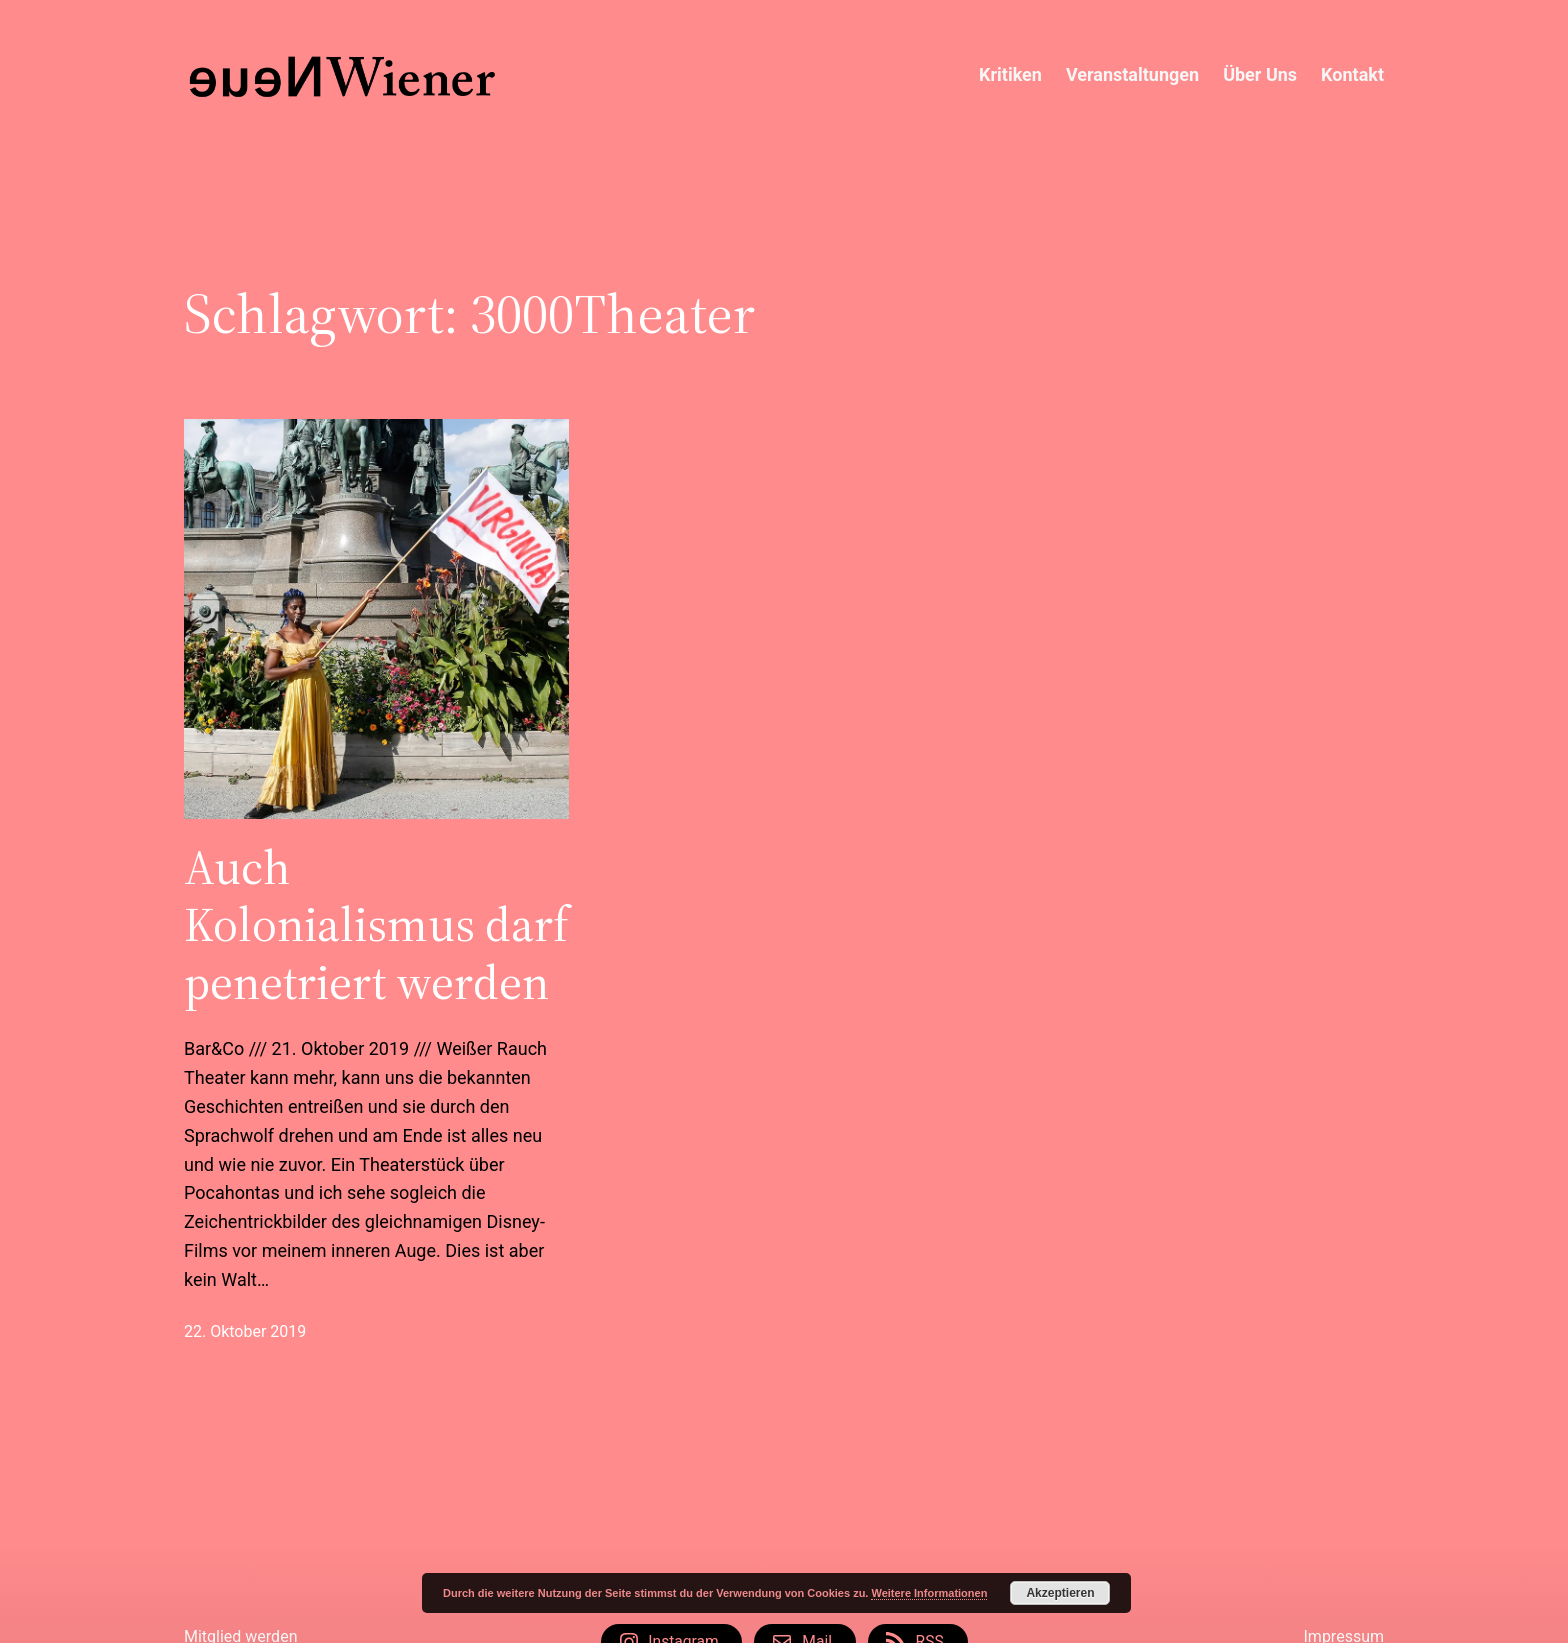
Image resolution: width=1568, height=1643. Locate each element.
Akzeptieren (1060, 1593)
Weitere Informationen (929, 1593)
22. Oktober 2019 (245, 1331)
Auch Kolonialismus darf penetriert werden (376, 925)
